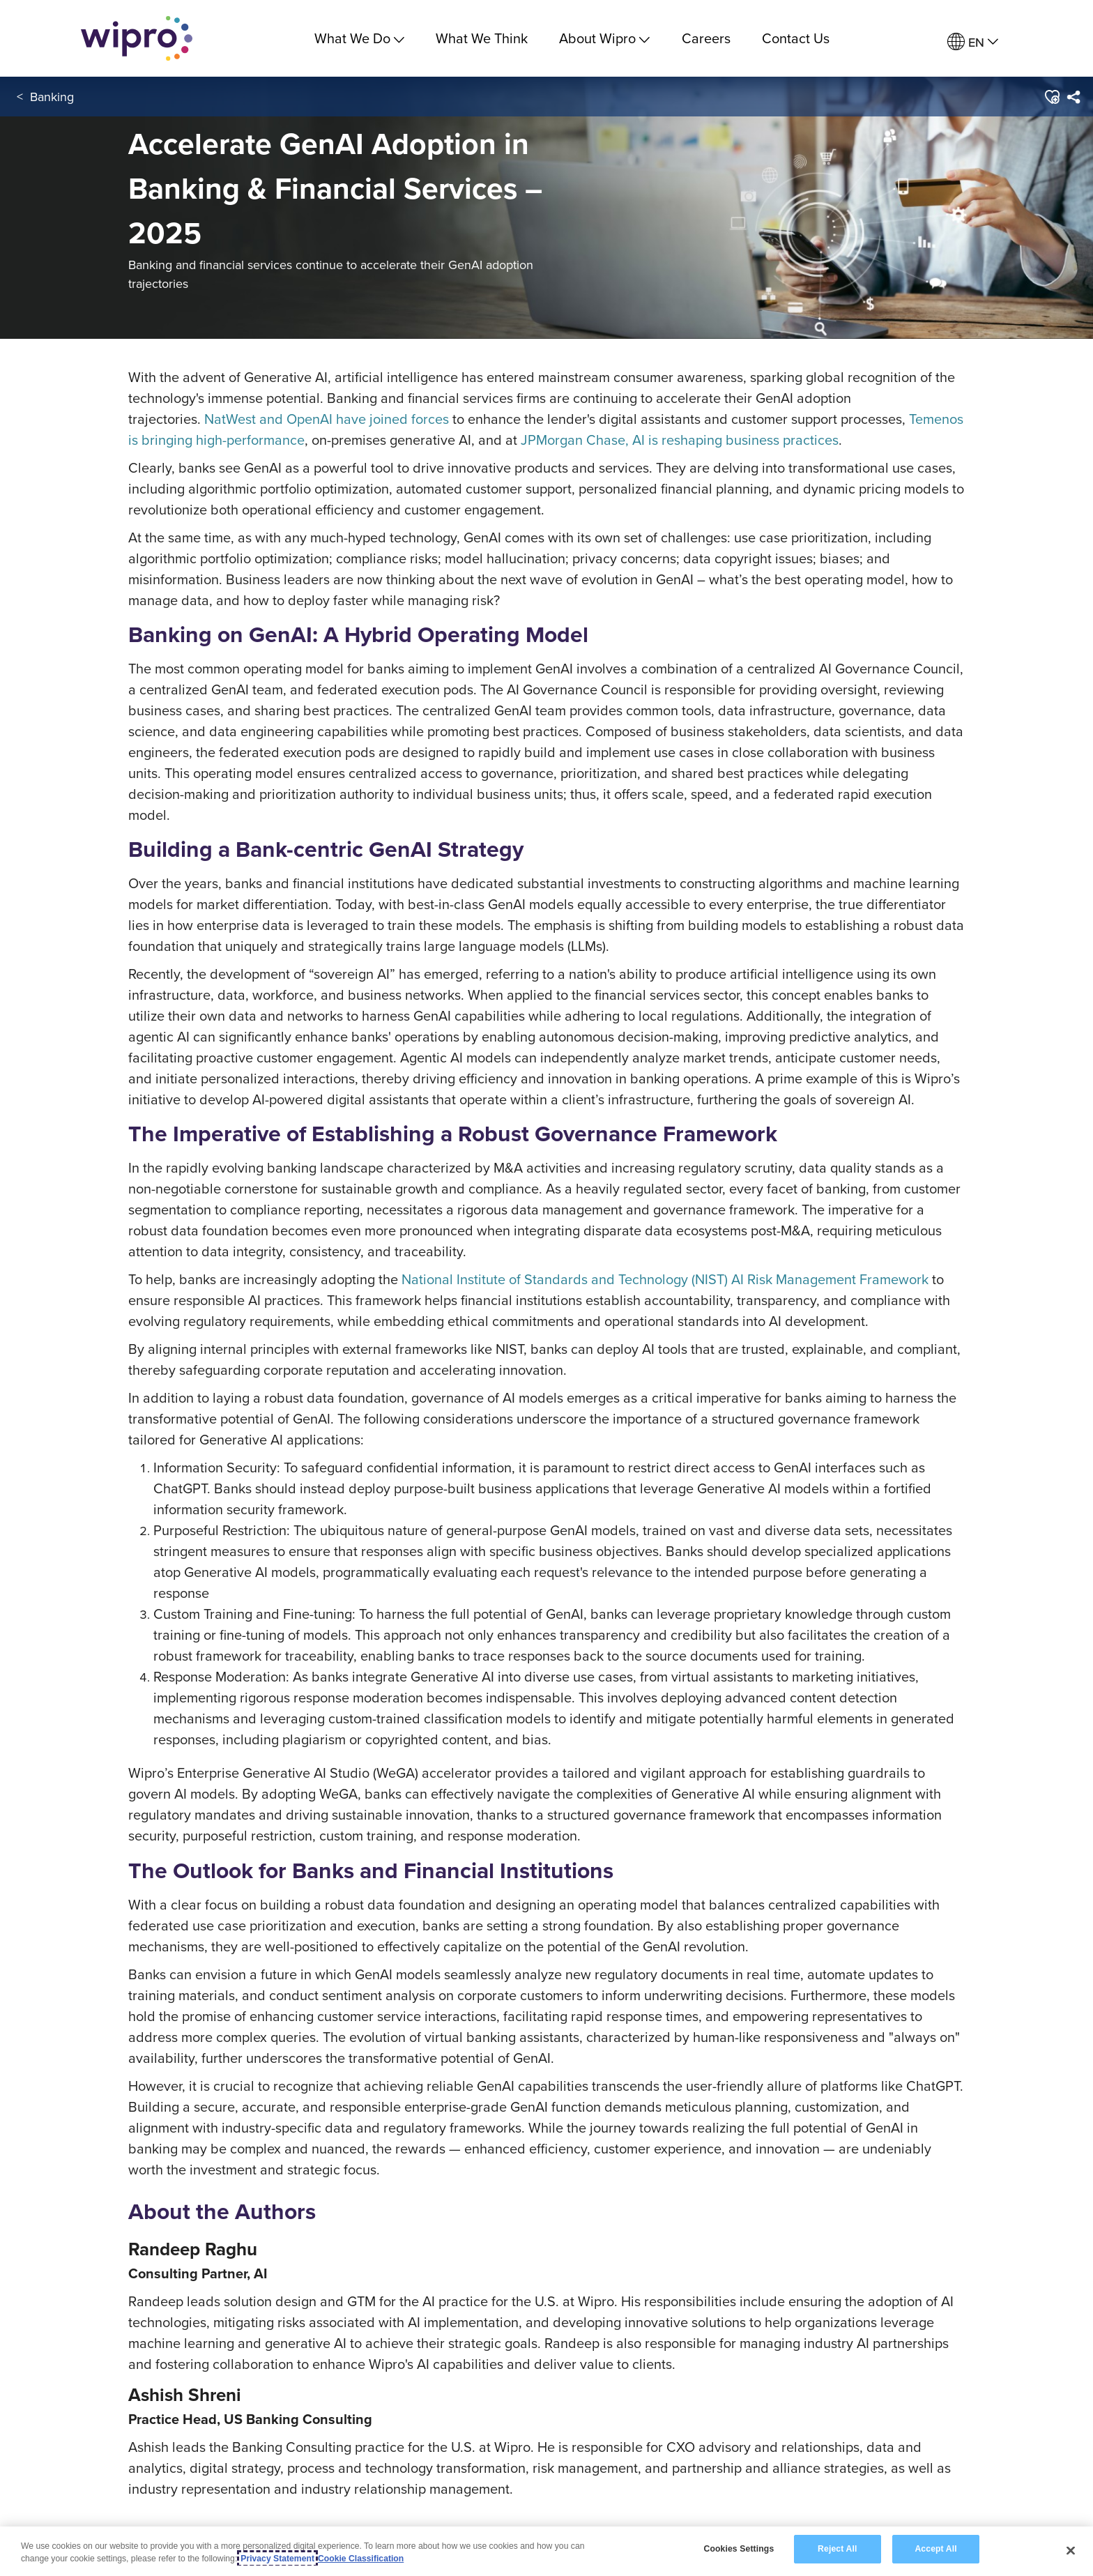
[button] (1051, 96)
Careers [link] (706, 38)
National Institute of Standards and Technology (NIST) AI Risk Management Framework (665, 1279)
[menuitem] (972, 42)
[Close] (1070, 2551)
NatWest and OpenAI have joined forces (326, 419)
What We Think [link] (482, 38)
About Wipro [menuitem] (604, 38)
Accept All (935, 2551)
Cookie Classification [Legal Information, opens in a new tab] (361, 2560)
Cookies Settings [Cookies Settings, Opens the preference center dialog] (738, 2551)
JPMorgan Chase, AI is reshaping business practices (680, 439)
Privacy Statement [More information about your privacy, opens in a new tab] (277, 2560)
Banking (52, 96)
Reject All (837, 2551)
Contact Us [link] (796, 38)
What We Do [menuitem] (359, 38)
